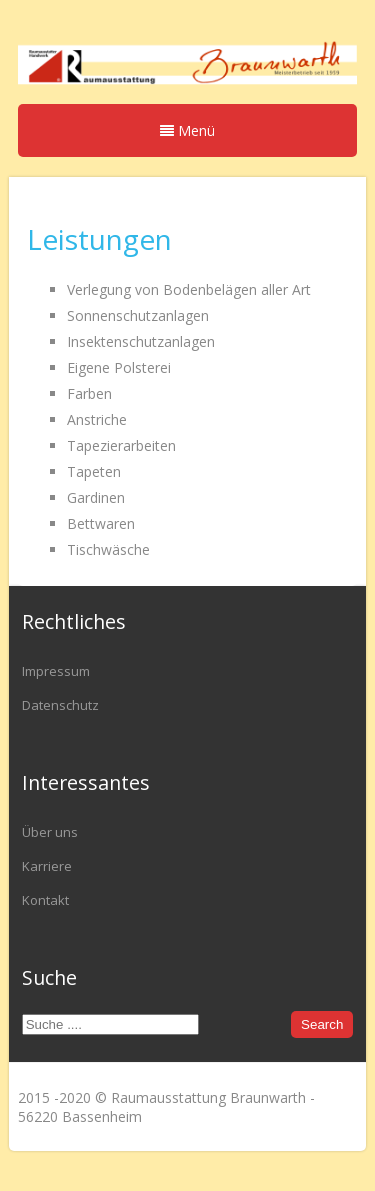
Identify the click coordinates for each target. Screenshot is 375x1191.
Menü (187, 130)
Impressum (56, 671)
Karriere (47, 866)
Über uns (50, 832)
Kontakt (45, 900)
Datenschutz (60, 705)
